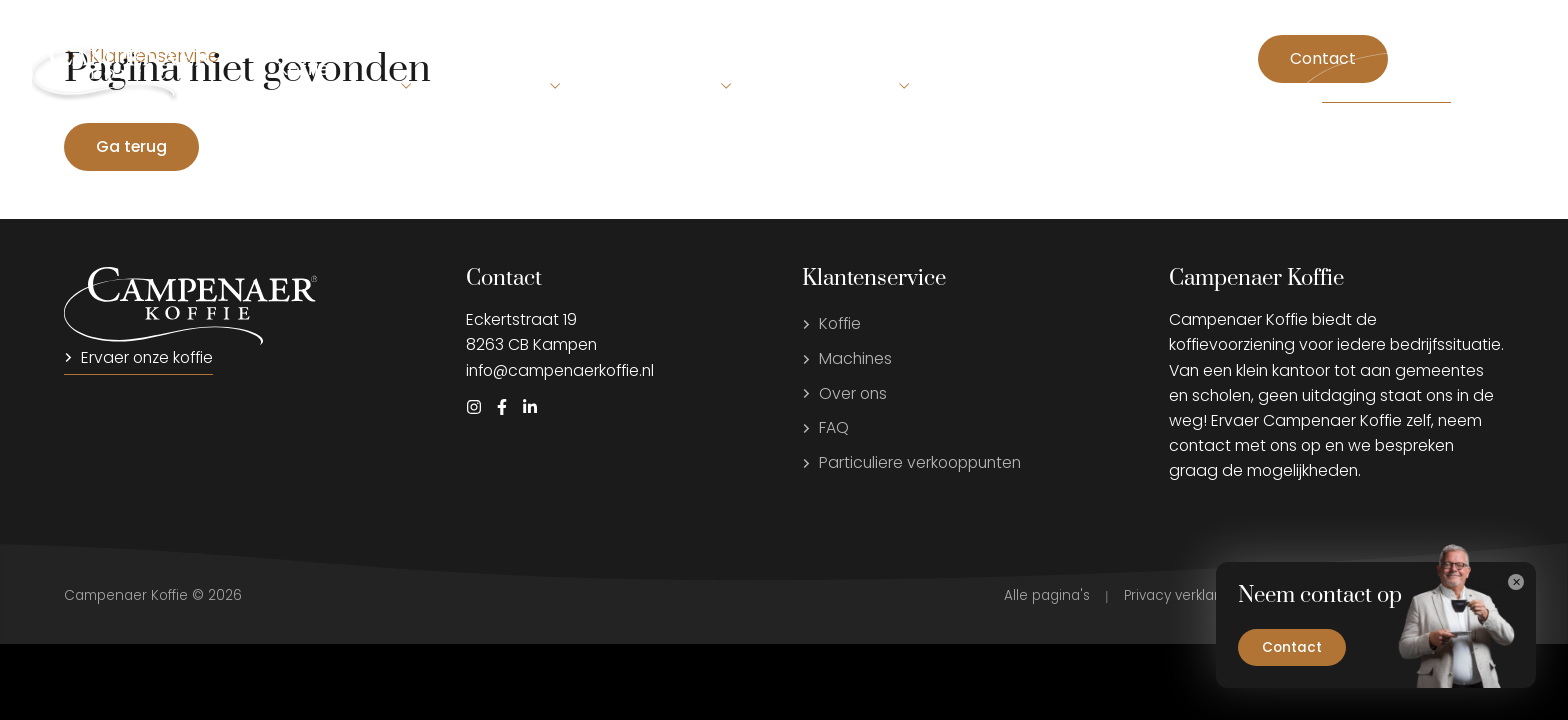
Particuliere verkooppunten (911, 462)
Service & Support (860, 68)
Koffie (303, 68)
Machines (435, 52)
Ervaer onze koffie (138, 357)
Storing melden (1386, 93)
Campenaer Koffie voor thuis (1099, 68)
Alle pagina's (1047, 595)
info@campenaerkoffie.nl (560, 370)
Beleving (579, 52)
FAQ (825, 427)
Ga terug (131, 146)
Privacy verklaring (1182, 595)
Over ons (701, 68)
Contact (1323, 58)
